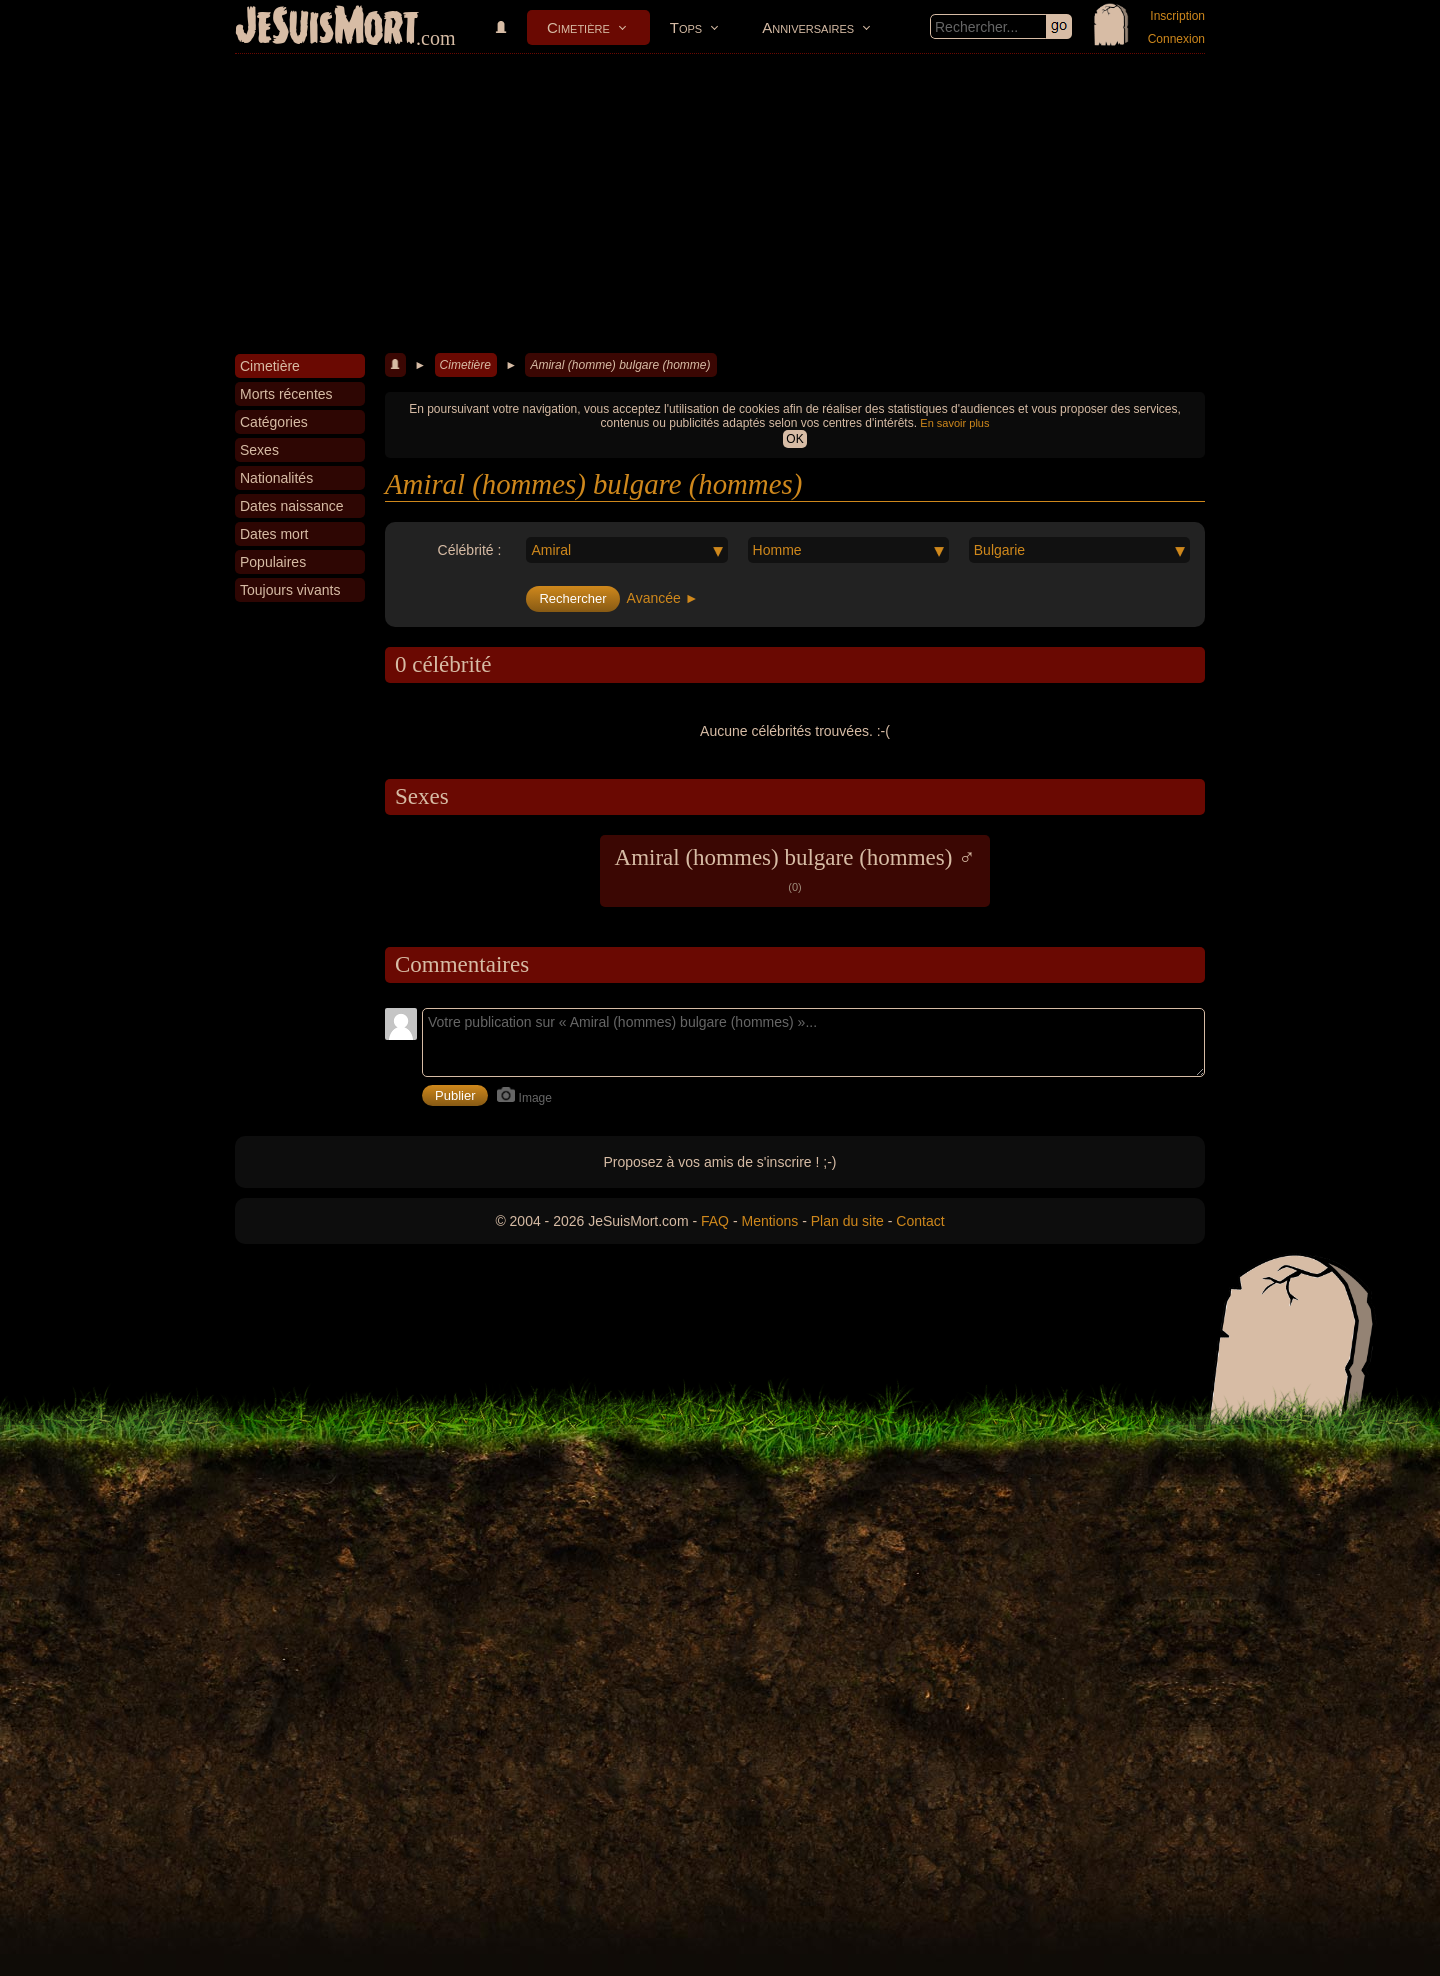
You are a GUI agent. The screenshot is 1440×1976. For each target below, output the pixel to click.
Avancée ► (663, 598)
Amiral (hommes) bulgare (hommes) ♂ (795, 869)
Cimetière (578, 27)
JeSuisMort (327, 28)
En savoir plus (954, 423)
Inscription (1177, 16)
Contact (920, 1221)
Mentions (769, 1221)
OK (794, 439)
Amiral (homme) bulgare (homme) (620, 365)
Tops (686, 27)
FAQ (715, 1221)
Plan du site (847, 1221)
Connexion (1176, 39)
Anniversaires (808, 27)
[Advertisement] (720, 204)
